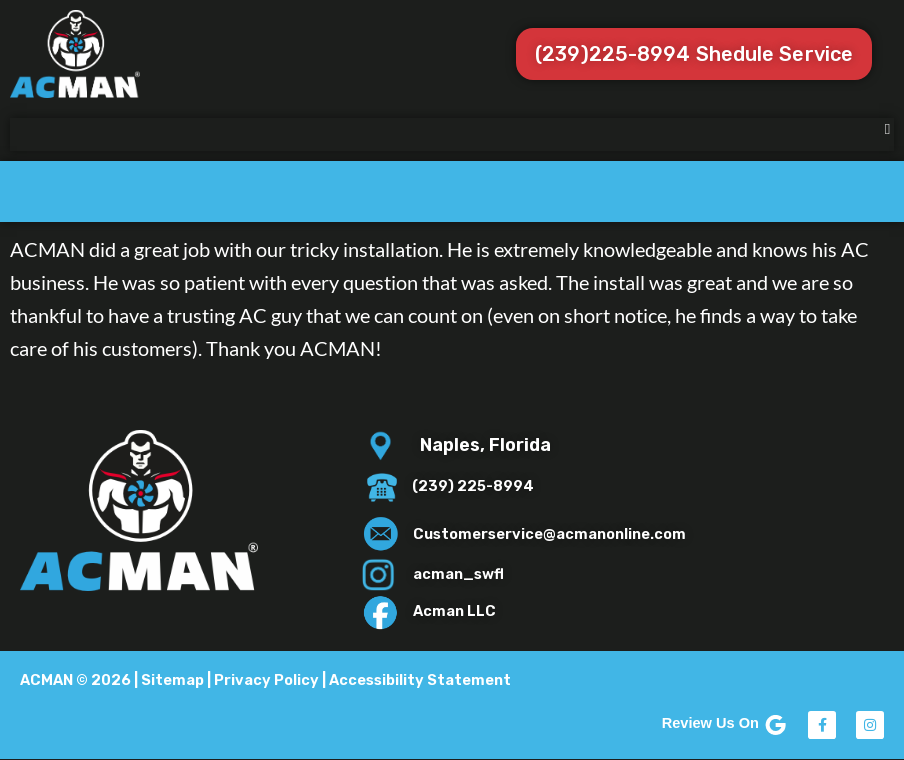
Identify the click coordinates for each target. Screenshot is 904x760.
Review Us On (725, 723)
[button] (887, 129)
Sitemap (172, 680)
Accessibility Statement (420, 680)
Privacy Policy (266, 680)
